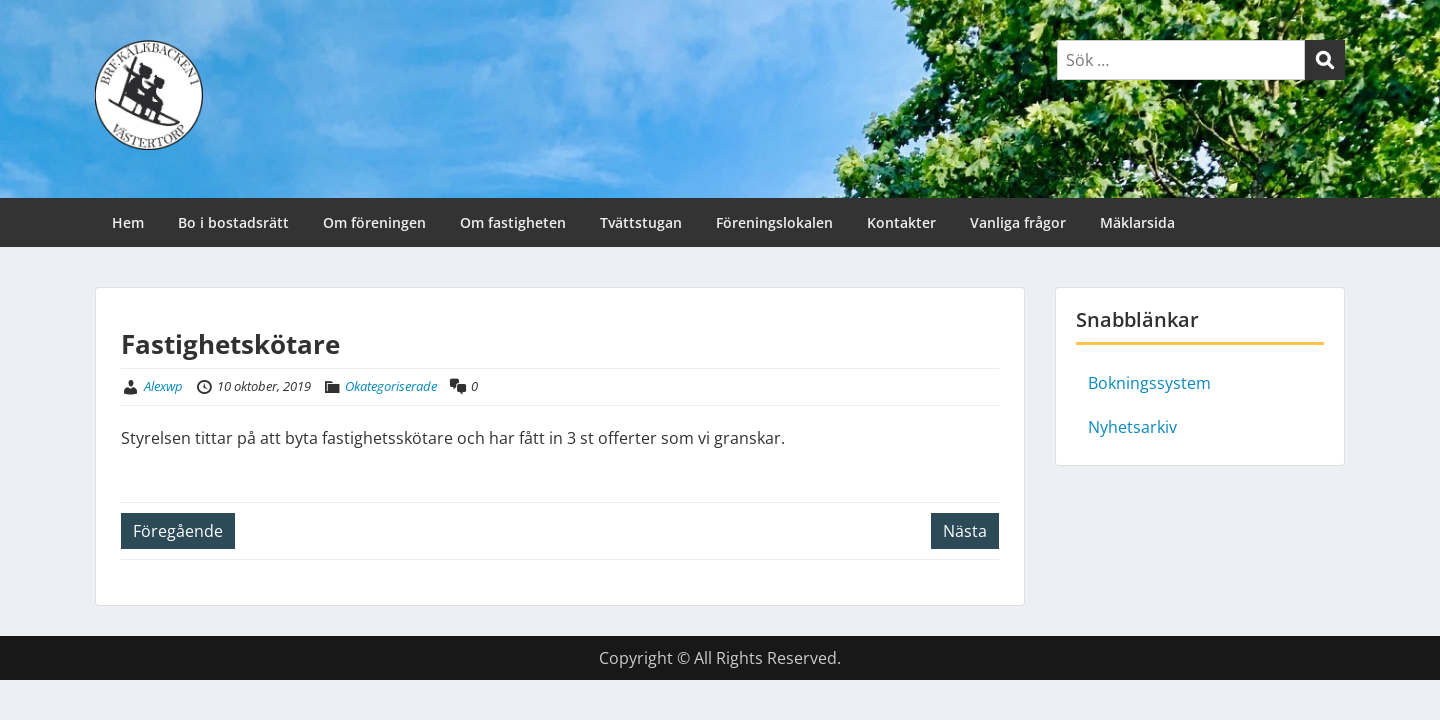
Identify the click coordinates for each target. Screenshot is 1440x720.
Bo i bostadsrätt (233, 222)
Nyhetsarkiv (1132, 427)
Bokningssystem (1149, 383)
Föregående (178, 531)
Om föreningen (374, 222)
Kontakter (901, 222)
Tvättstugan (641, 222)
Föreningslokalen (774, 222)
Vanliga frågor (1018, 222)
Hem (128, 222)
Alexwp (163, 386)
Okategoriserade (391, 386)
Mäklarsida (1137, 222)
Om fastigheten (513, 222)
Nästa (965, 531)
